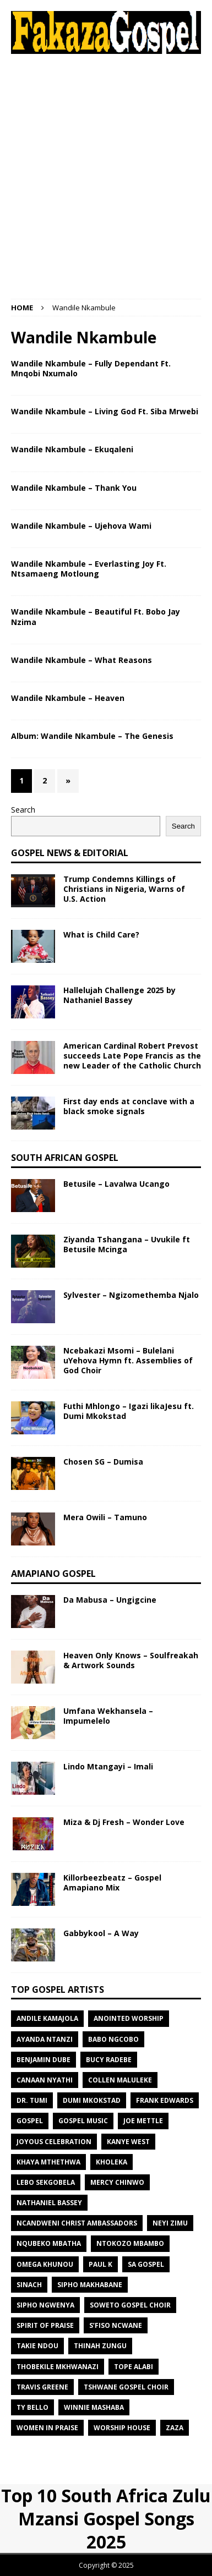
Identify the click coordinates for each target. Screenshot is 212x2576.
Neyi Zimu (170, 2223)
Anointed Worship (129, 2018)
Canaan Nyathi (45, 2080)
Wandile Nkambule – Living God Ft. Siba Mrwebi (104, 411)
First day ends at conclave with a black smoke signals (128, 1106)
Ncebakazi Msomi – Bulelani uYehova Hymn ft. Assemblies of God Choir (128, 1360)
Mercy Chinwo (117, 2182)
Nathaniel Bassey (49, 2202)
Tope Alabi (133, 2366)
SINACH (29, 2284)
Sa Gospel (146, 2264)
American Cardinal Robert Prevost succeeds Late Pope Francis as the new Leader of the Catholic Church (132, 1055)
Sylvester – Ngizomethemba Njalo (131, 1295)
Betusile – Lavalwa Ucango (116, 1184)
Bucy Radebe (109, 2059)
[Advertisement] (106, 176)
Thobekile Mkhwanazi (58, 2366)
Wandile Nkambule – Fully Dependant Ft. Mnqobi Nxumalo (91, 368)
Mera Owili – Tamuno (105, 1517)
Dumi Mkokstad (92, 2100)
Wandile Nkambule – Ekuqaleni (72, 449)
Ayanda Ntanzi (45, 2039)
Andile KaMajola (47, 2018)
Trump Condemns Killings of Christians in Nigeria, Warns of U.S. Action (124, 889)
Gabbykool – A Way (101, 1933)
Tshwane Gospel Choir (126, 2387)
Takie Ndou (37, 2345)
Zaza (174, 2427)
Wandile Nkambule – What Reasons (81, 660)
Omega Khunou (45, 2264)
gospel (30, 2120)
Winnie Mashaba (94, 2407)
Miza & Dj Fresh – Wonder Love (123, 1822)
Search (23, 809)
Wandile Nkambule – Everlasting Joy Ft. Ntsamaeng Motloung (88, 568)
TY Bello (32, 2407)
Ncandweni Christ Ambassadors (77, 2223)
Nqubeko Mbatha (49, 2243)
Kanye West (128, 2141)
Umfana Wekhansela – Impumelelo (108, 1716)
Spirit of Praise (45, 2325)
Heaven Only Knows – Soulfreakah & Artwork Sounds (130, 1660)
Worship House (122, 2427)
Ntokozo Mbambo (130, 2243)
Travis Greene (42, 2387)
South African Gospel (64, 1158)
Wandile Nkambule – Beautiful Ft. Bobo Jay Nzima (95, 616)
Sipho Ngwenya (45, 2305)
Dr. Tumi (32, 2100)
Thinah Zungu (100, 2345)
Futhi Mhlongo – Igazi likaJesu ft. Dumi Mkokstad (128, 1411)
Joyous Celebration (54, 2141)
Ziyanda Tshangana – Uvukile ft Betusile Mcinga (126, 1244)
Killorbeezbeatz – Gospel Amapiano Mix (112, 1882)
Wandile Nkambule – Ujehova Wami (81, 525)
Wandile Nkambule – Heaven (67, 698)
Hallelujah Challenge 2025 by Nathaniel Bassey (119, 995)
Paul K (100, 2264)
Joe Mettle (143, 2120)
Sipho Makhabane (89, 2284)
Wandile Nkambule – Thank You (74, 488)
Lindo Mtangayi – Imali (108, 1766)
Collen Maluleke (120, 2080)
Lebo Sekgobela (46, 2182)
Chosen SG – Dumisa (103, 1461)
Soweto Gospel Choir (130, 2305)
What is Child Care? (101, 934)
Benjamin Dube (43, 2059)
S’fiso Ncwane (115, 2325)
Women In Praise (47, 2427)
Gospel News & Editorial (69, 853)
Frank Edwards (164, 2100)
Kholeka (111, 2162)
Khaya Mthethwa (48, 2162)
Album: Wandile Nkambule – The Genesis (92, 736)
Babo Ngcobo (113, 2039)
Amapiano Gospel (53, 1573)
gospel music (83, 2120)
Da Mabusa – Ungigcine (109, 1599)
